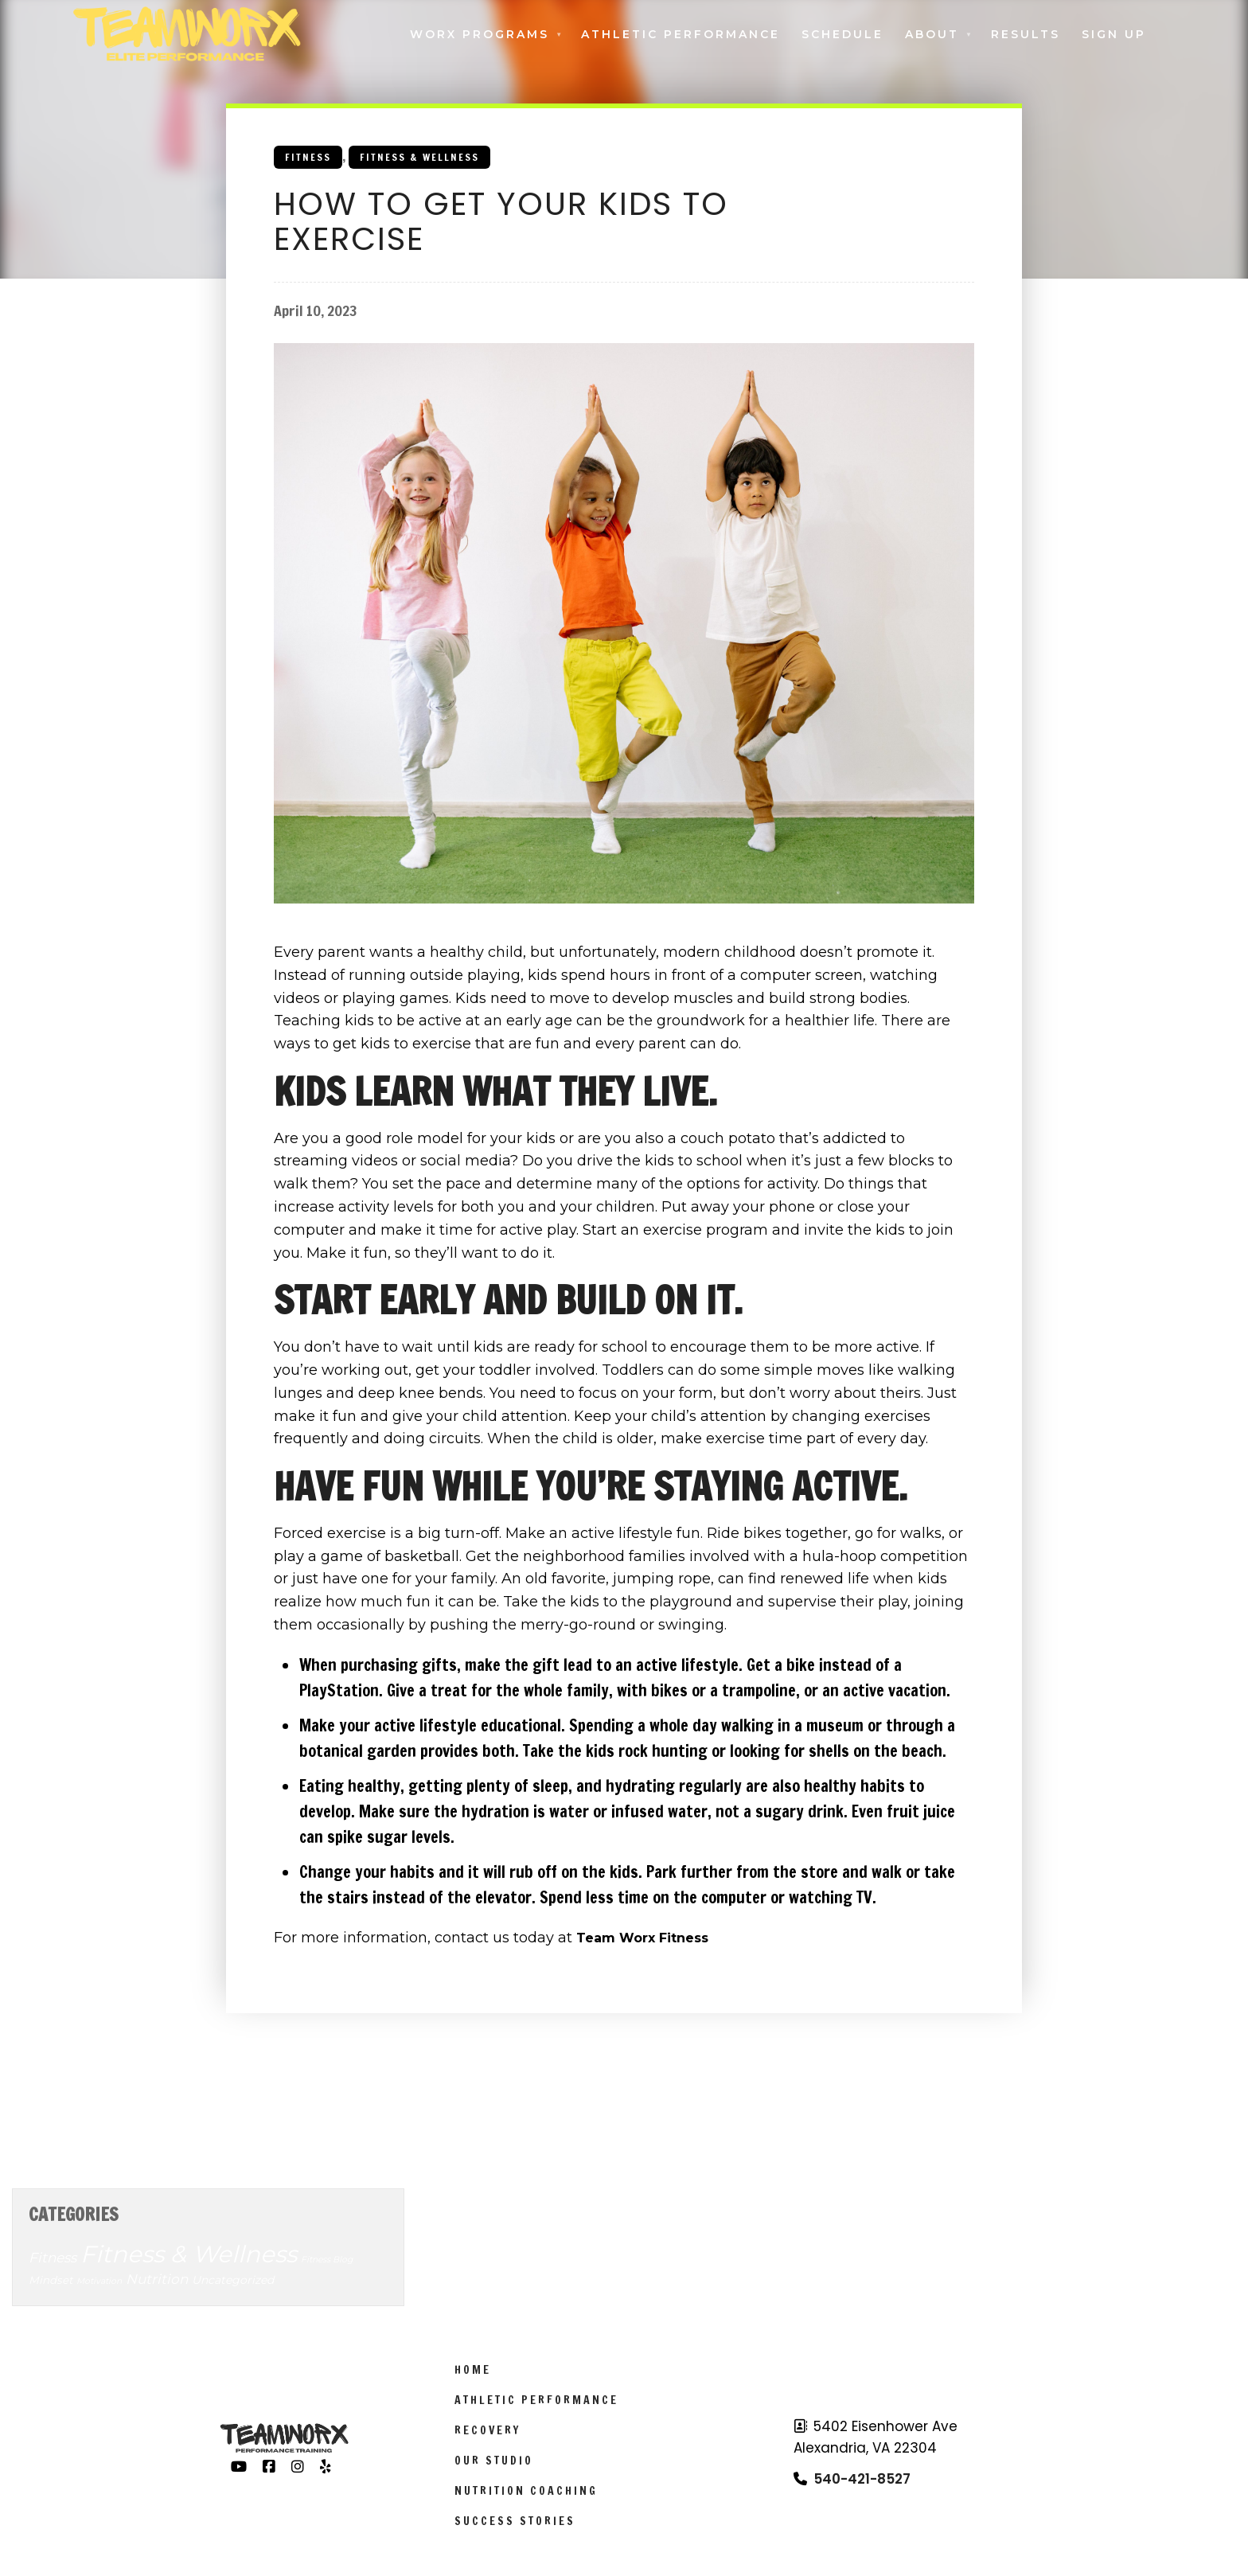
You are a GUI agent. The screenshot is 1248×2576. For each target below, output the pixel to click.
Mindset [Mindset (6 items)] (50, 2280)
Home (472, 2370)
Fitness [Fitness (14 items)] (52, 2258)
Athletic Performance (680, 34)
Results (1025, 34)
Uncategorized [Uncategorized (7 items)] (233, 2280)
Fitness (308, 157)
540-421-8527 (862, 2478)
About (932, 34)
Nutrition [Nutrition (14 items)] (157, 2279)
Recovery (487, 2430)
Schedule (842, 34)
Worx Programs (479, 34)
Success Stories (514, 2521)
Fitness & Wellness (419, 157)
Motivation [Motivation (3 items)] (99, 2281)
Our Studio (493, 2461)
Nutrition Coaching (526, 2491)
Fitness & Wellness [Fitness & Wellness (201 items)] (188, 2254)
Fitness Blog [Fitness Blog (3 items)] (327, 2259)
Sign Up (1114, 34)
